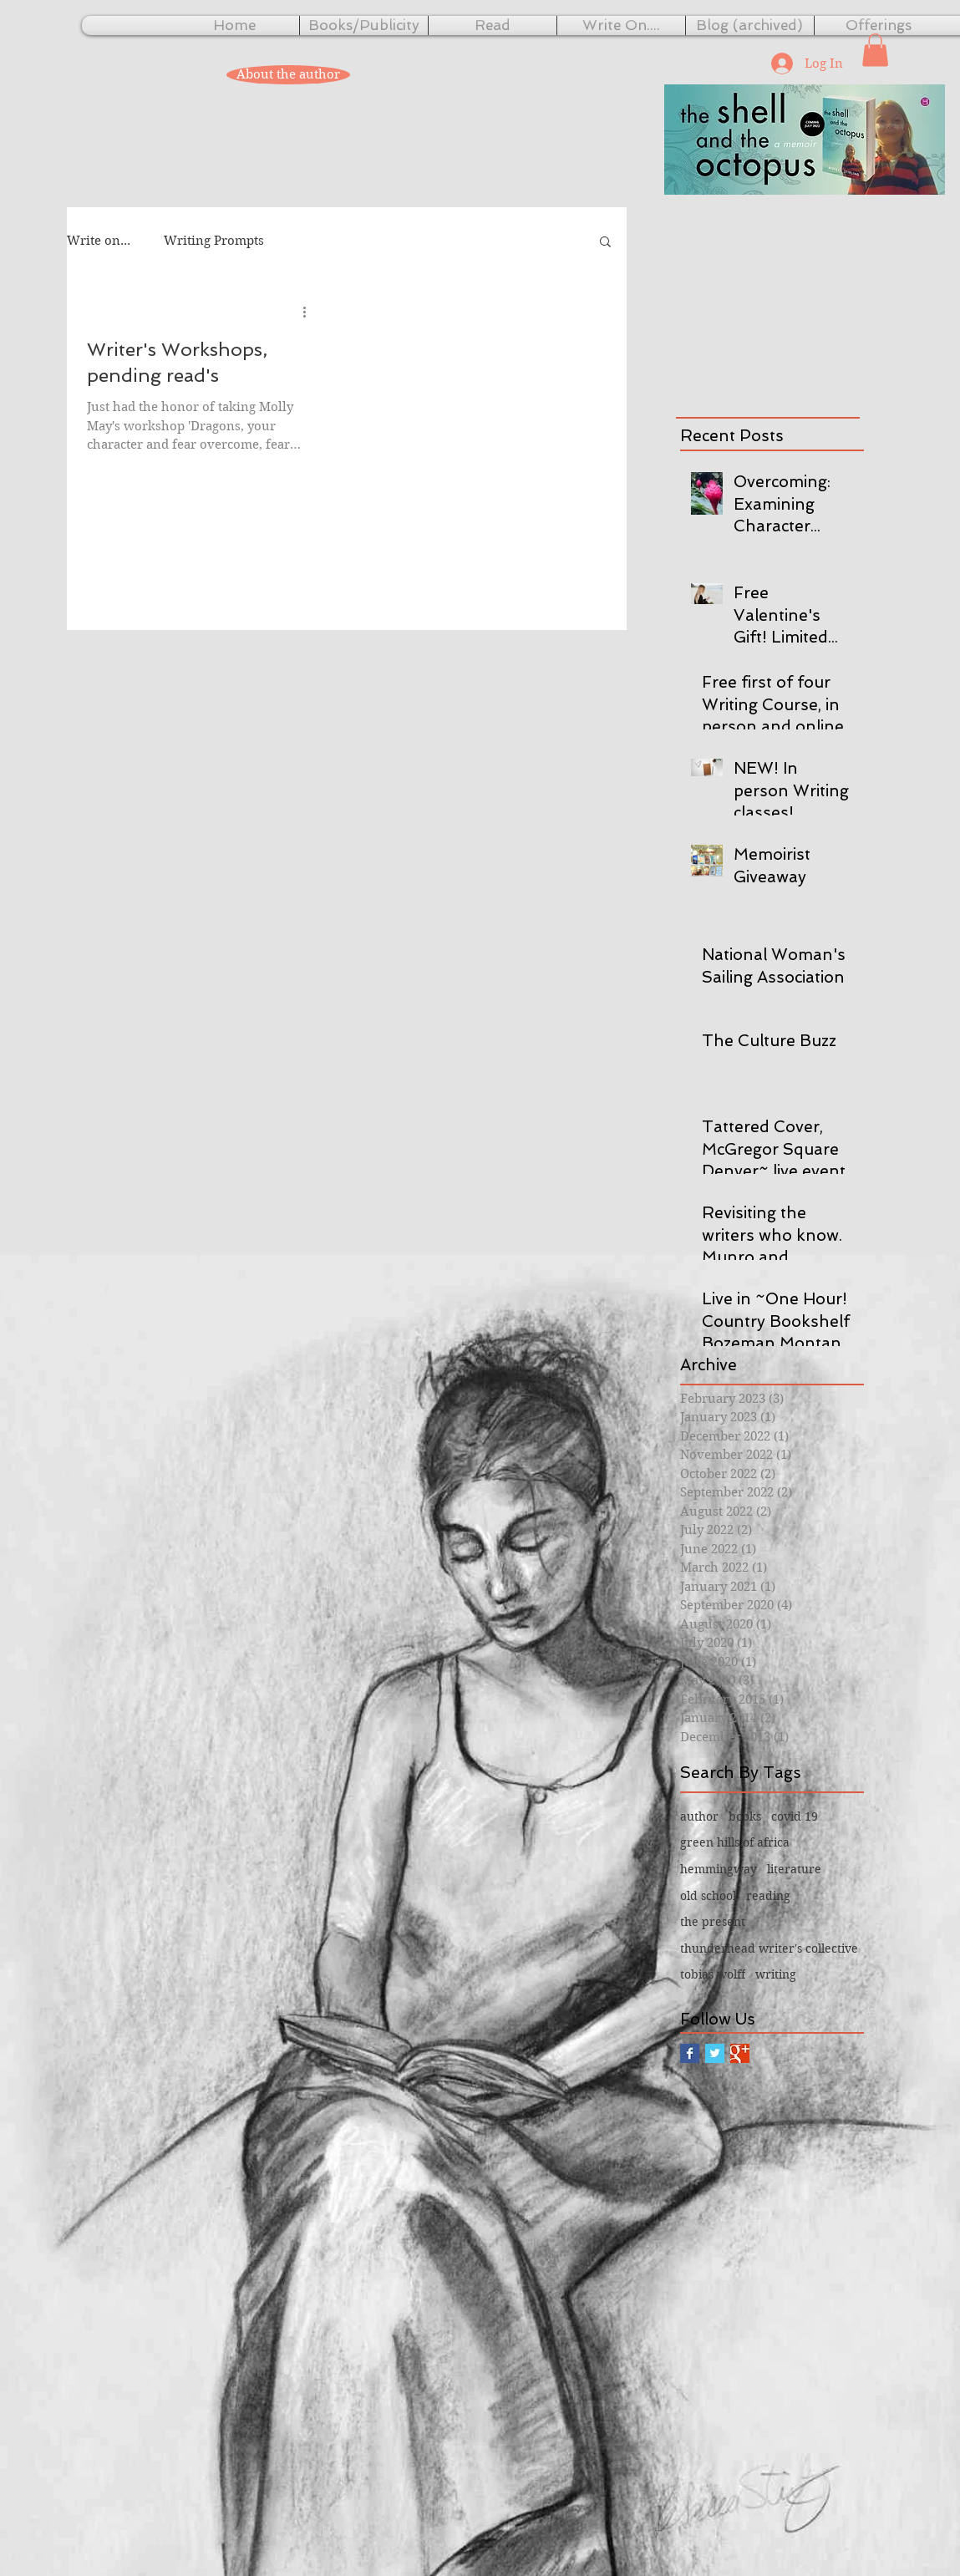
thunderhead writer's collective (769, 1948)
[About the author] (288, 74)
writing (775, 1974)
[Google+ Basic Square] (739, 2053)
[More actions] (311, 312)
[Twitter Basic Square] (714, 2053)
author (699, 1816)
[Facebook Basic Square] (689, 2053)
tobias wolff (712, 1974)
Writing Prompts (214, 240)
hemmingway (718, 1869)
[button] (875, 49)
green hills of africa (735, 1842)
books (745, 1816)
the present (712, 1921)
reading (768, 1895)
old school (708, 1895)
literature (794, 1869)
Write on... (98, 240)
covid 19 (794, 1816)
